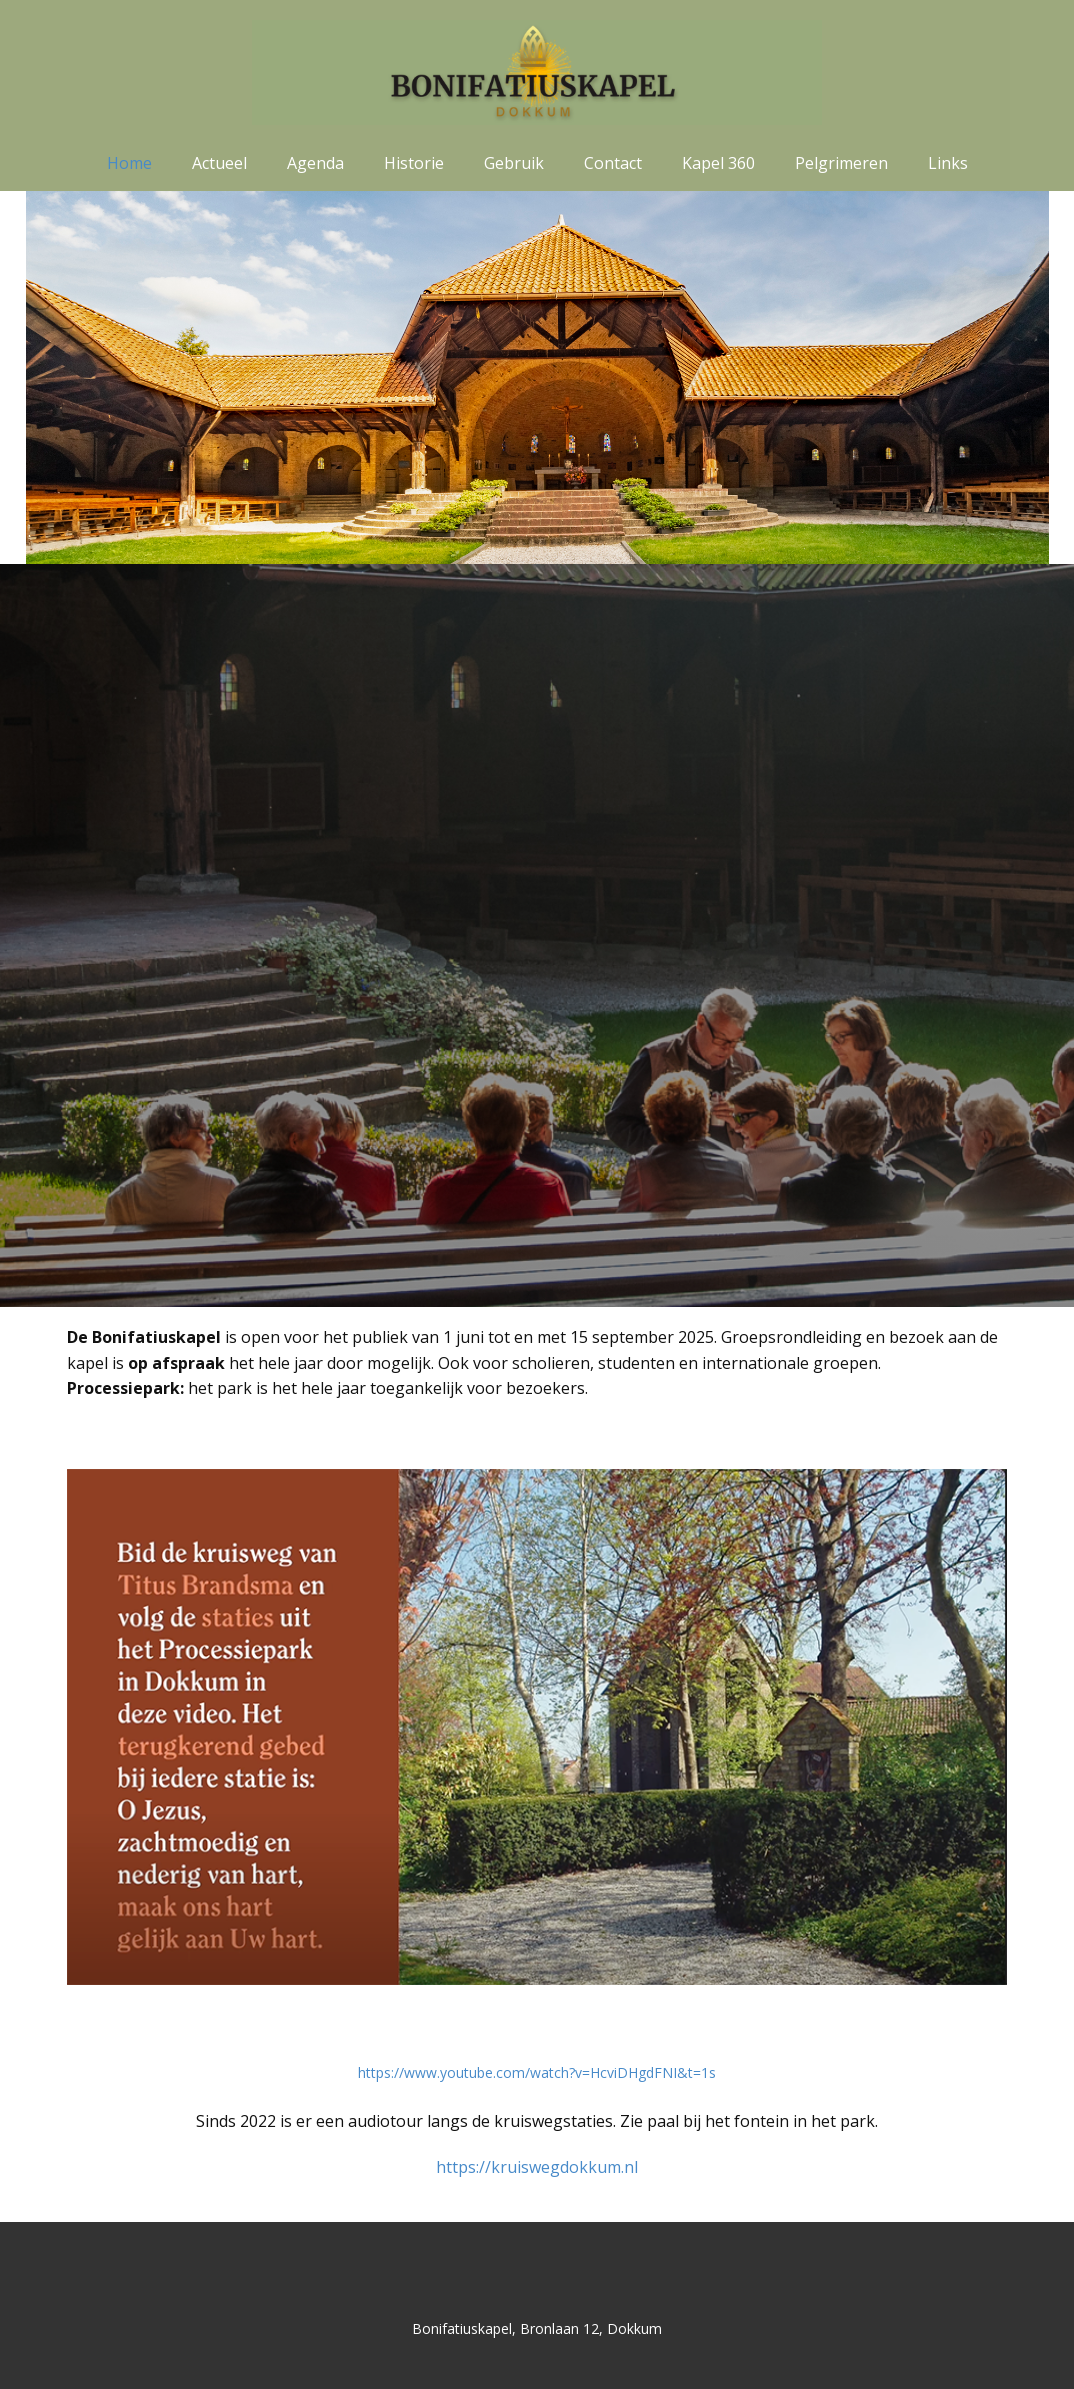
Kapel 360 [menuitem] (718, 163)
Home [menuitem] (129, 163)
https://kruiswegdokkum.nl (537, 2167)
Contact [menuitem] (613, 163)
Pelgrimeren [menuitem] (841, 163)
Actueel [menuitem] (219, 163)
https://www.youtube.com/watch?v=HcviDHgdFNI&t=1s (537, 2072)
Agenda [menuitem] (315, 163)
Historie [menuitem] (414, 163)
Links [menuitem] (948, 163)
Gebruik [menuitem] (514, 163)
